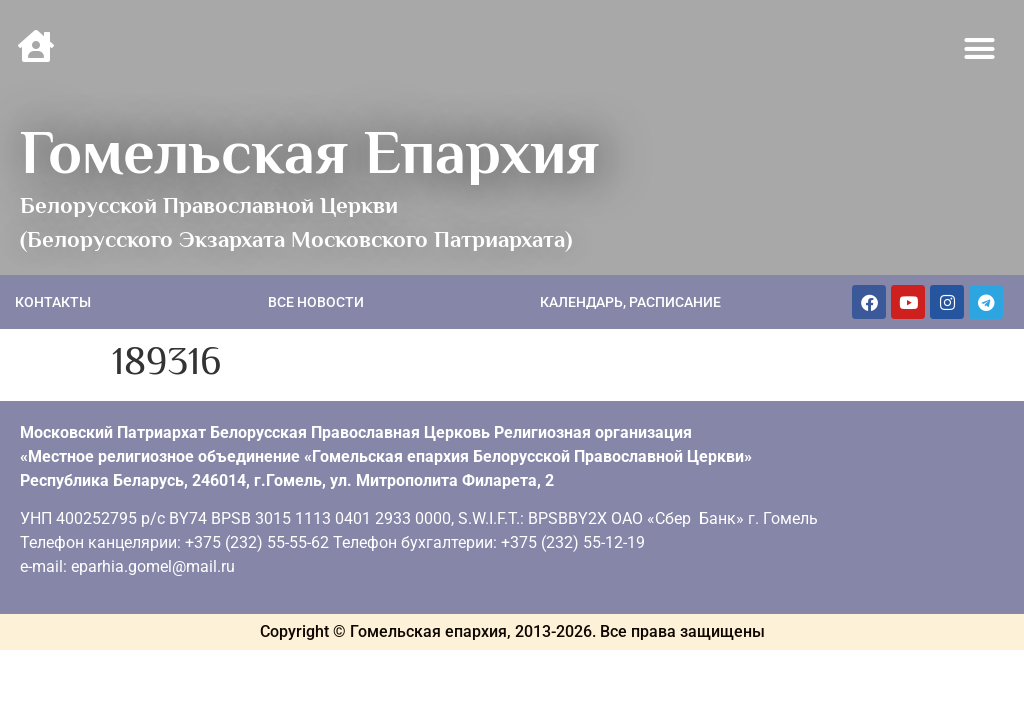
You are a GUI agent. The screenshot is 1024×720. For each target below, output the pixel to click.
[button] (980, 49)
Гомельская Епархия (309, 152)
